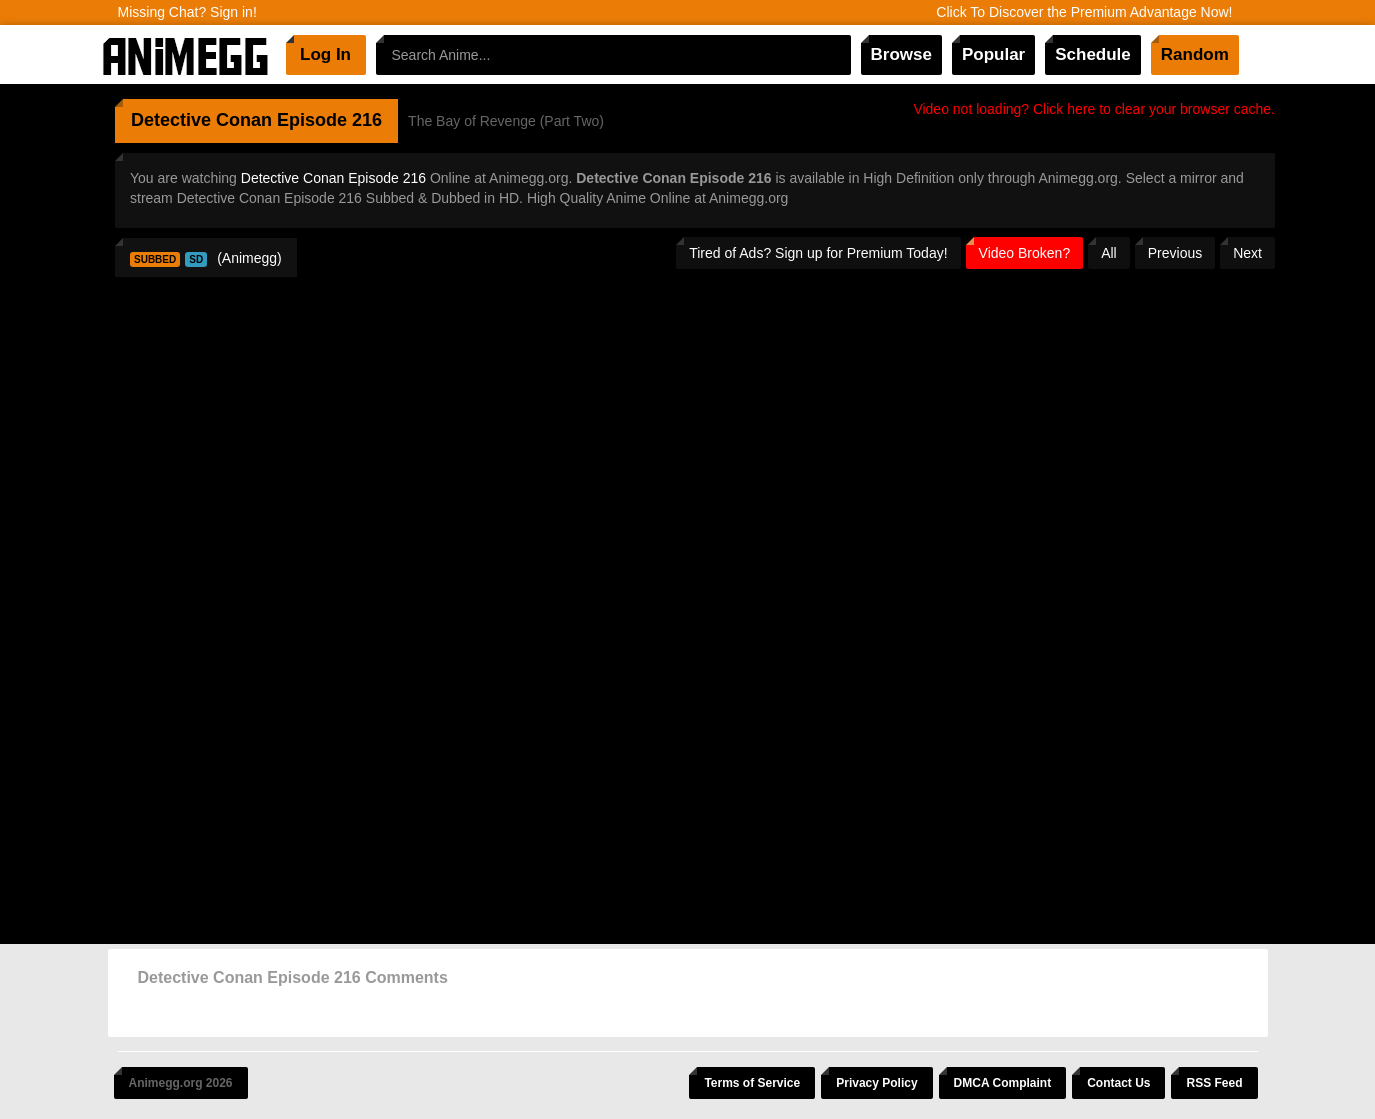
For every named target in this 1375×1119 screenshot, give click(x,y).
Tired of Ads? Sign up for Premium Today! (818, 253)
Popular (993, 54)
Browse (901, 54)
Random (1195, 54)
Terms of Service (752, 1083)
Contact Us (1118, 1083)
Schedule (1093, 54)
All (1109, 253)
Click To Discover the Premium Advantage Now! (1084, 12)
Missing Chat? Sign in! (187, 12)
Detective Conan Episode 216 (333, 178)
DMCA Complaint (1003, 1083)
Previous (1175, 253)
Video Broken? (1025, 253)
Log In (325, 54)
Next (1247, 253)
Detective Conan (201, 120)
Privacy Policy (876, 1083)
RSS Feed (1214, 1083)
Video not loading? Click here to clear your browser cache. (1094, 109)
